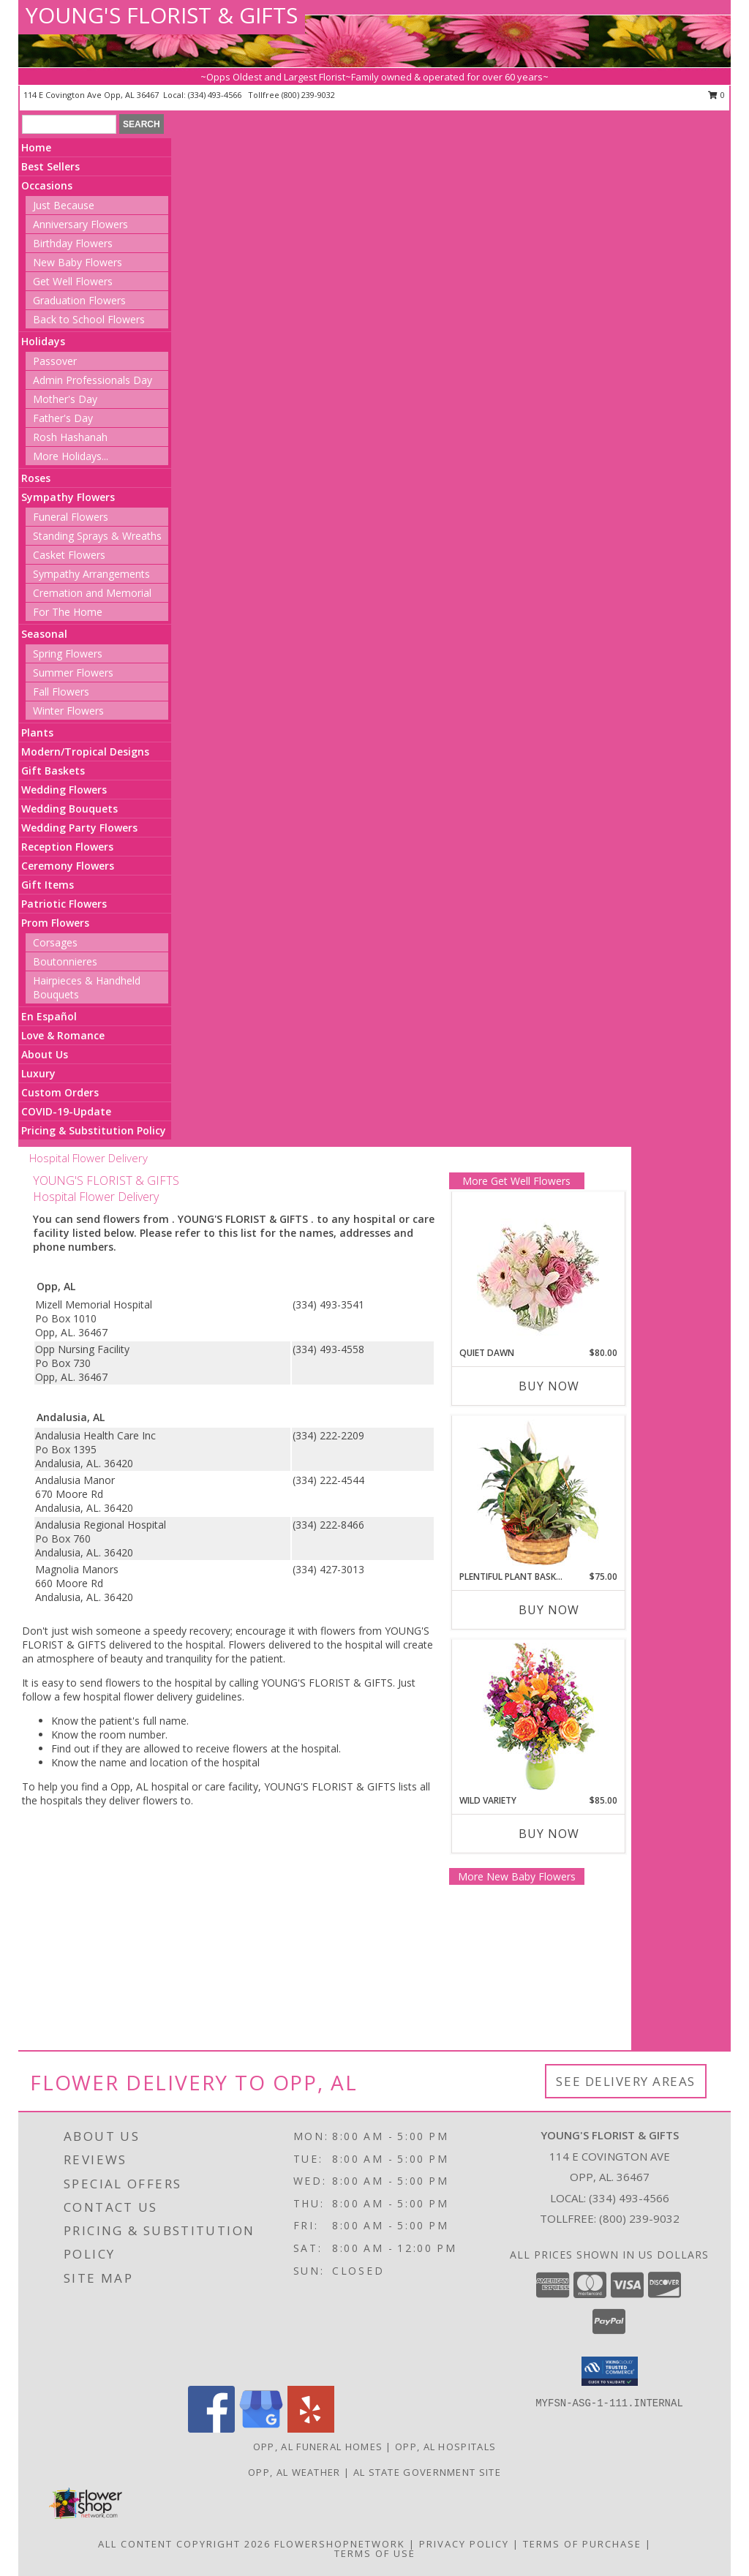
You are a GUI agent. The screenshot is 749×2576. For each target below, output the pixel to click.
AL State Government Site (427, 2472)
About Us (44, 1054)
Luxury (38, 1073)
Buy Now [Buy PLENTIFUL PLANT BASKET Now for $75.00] (549, 1610)
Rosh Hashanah (70, 437)
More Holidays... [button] (70, 456)
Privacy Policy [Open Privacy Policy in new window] (464, 2543)
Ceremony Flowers (67, 866)
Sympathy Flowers (68, 497)
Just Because (63, 205)
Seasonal (44, 634)
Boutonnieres (65, 961)
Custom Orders (60, 1092)
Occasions (46, 185)
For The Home (67, 612)
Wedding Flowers (64, 789)
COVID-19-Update (66, 1111)
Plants (37, 732)
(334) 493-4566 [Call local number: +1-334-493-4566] (216, 94)
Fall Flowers (61, 691)
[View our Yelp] (310, 2429)
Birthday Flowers (73, 243)
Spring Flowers (67, 653)
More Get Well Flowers (516, 1181)
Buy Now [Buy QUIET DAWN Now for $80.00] (549, 1386)
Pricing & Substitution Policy (93, 1130)
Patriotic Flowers (64, 904)
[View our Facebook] (211, 2429)
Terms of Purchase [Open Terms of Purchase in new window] (582, 2543)
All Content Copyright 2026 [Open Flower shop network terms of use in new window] (184, 2543)
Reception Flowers (67, 847)
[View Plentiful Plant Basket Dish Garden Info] (538, 1493)
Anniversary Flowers (80, 224)
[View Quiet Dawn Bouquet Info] (538, 1269)
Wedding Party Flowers (79, 828)
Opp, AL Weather (294, 2472)
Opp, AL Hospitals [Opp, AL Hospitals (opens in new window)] (445, 2446)
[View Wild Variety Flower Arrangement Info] (538, 1717)
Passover (55, 361)
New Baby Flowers (77, 262)
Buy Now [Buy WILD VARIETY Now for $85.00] (549, 1834)
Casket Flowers (69, 555)
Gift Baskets (53, 770)
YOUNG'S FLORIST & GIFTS (162, 15)
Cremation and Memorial (92, 593)
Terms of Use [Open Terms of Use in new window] (374, 2553)
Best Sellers (50, 166)
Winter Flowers (68, 711)
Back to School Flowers (89, 319)
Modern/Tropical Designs (85, 751)
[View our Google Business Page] (261, 2429)
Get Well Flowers (73, 281)
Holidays (43, 341)
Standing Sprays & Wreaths (97, 536)
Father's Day (63, 418)
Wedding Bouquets (69, 809)
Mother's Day (65, 399)
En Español (49, 1016)
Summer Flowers (73, 672)
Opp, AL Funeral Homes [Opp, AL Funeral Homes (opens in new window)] (318, 2446)
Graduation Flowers (79, 300)
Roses (35, 478)
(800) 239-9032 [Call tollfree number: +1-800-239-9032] (308, 94)
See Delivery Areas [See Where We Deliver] (626, 2081)
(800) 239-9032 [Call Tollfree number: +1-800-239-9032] (639, 2218)
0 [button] (716, 94)
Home (36, 147)
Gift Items (47, 885)
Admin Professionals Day (92, 380)
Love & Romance (63, 1035)
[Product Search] (69, 124)
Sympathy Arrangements (91, 574)
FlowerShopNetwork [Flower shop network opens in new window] (339, 2543)
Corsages (55, 942)
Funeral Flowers (70, 517)
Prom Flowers (55, 923)
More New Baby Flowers (517, 1876)
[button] (609, 2371)
